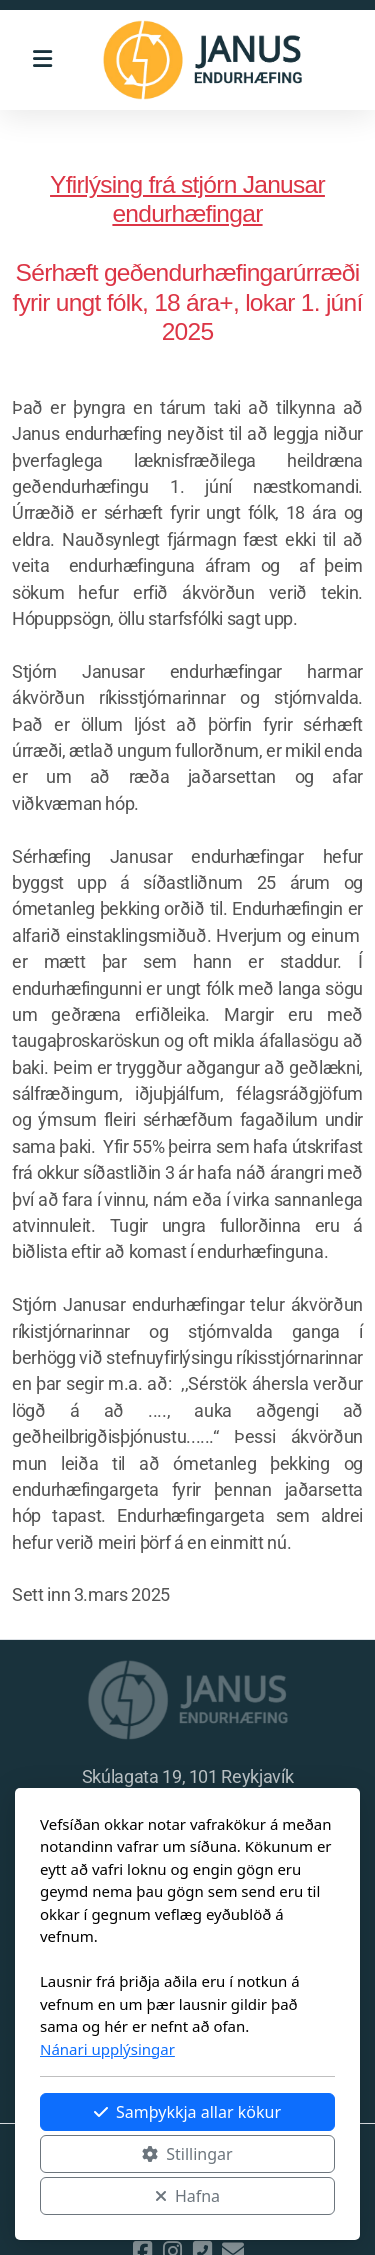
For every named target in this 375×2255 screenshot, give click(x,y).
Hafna (187, 2196)
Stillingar (187, 2154)
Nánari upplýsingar (107, 2049)
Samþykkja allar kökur (187, 2112)
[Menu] (42, 60)
